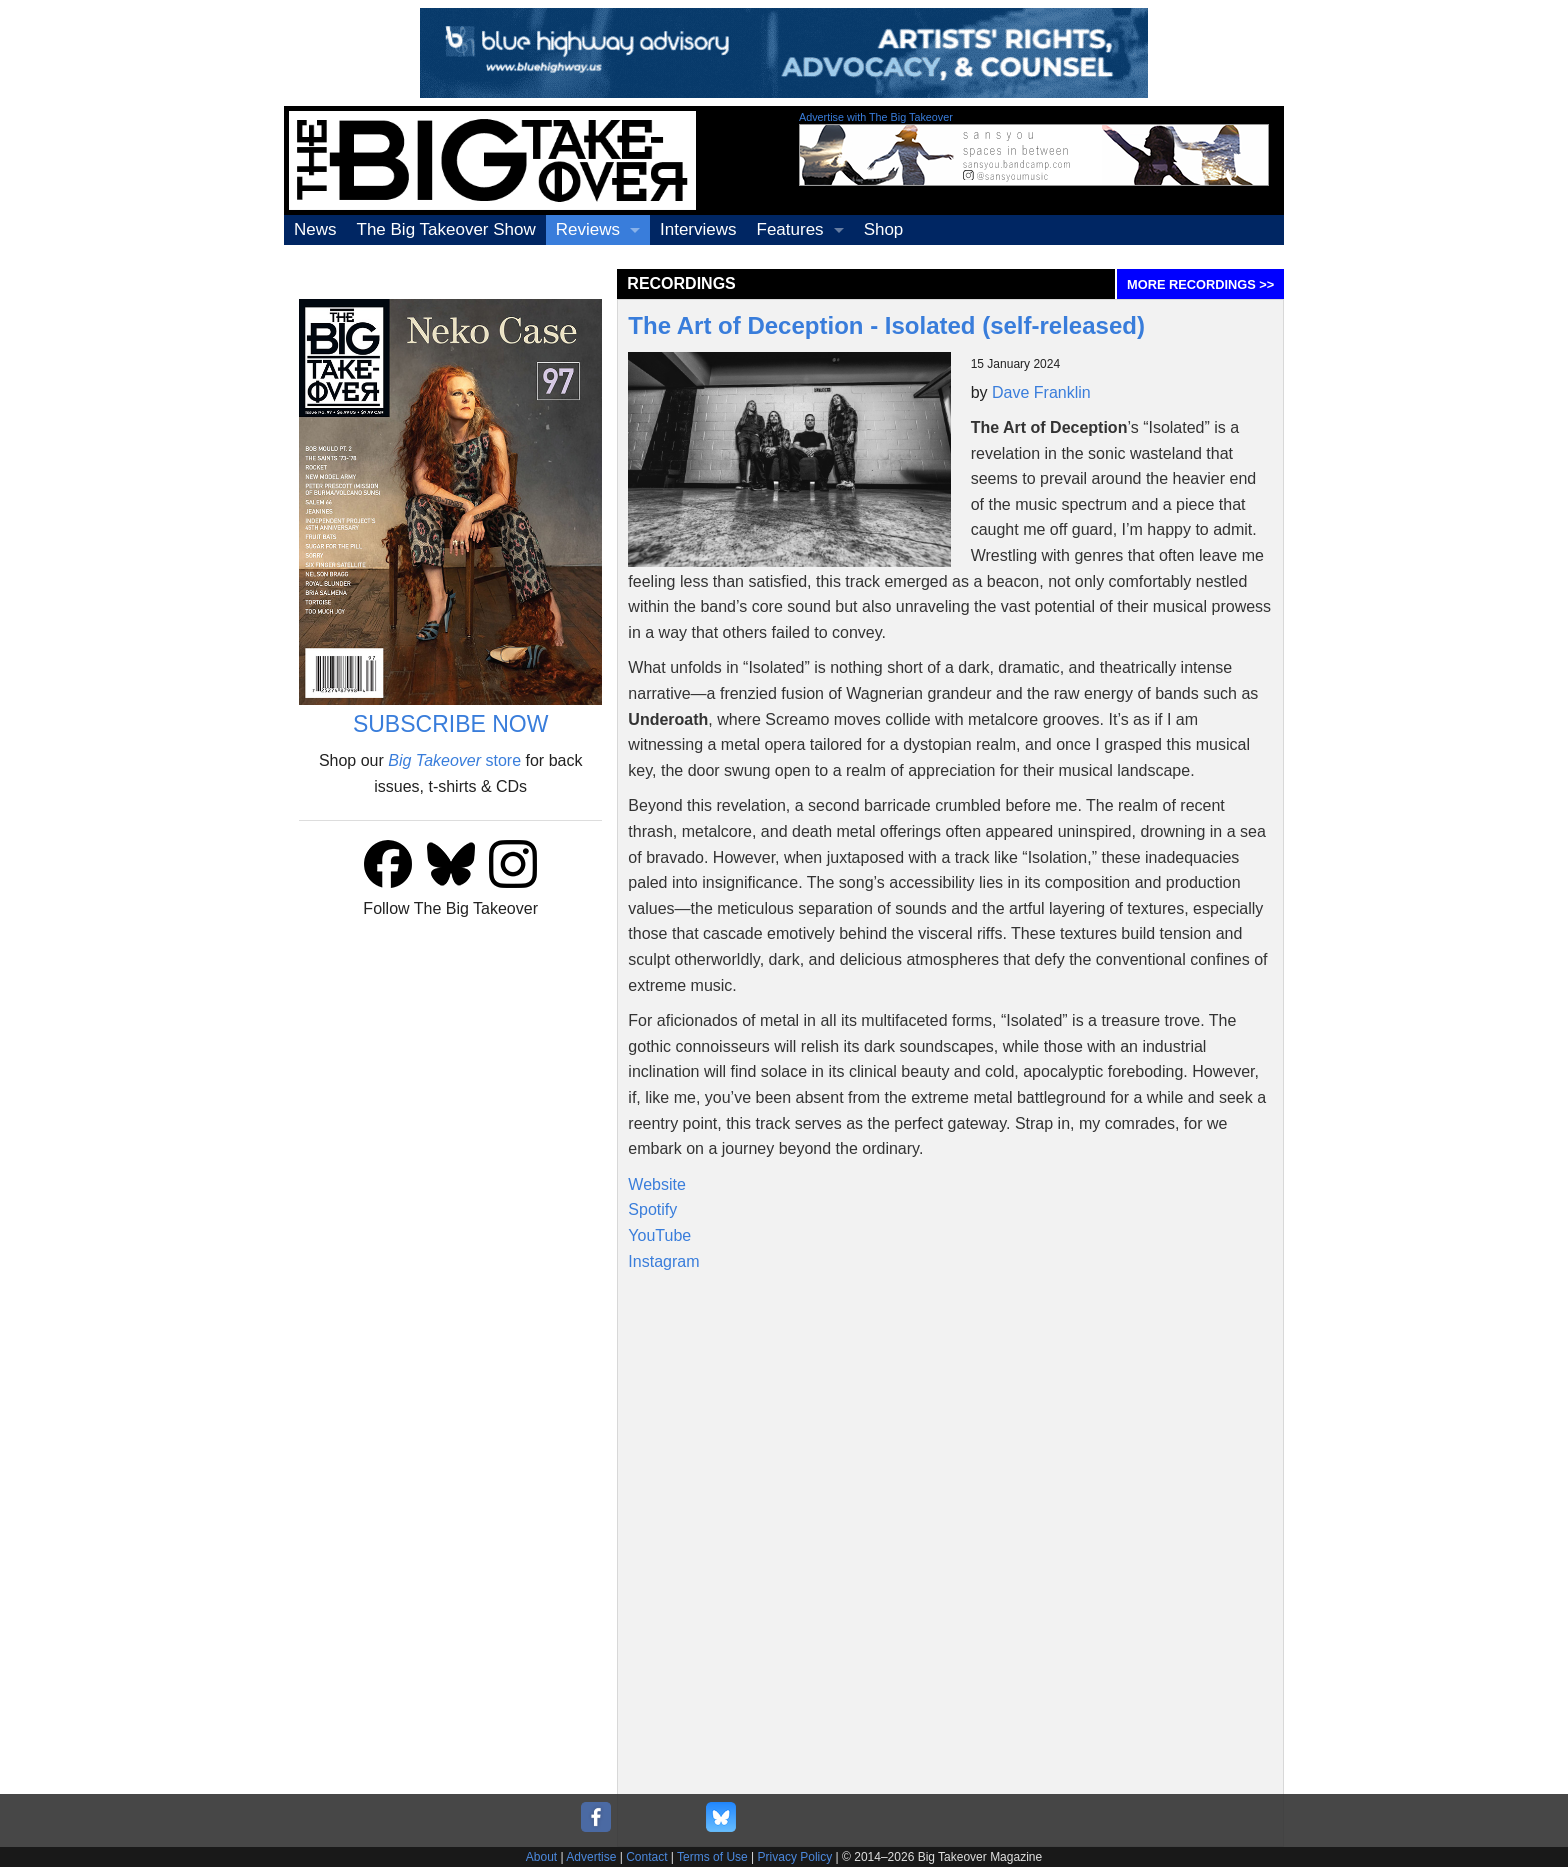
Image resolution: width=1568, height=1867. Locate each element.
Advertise (591, 1857)
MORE (1200, 284)
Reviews (588, 229)
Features (790, 229)
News (315, 229)
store (454, 760)
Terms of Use (712, 1857)
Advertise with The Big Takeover (876, 117)
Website (657, 1184)
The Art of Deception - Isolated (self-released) (886, 325)
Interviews (698, 229)
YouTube (659, 1235)
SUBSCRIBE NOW (451, 724)
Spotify (652, 1209)
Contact (646, 1857)
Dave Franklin (1041, 392)
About (541, 1857)
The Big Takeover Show (446, 229)
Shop (884, 229)
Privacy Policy (795, 1857)
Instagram (663, 1261)
